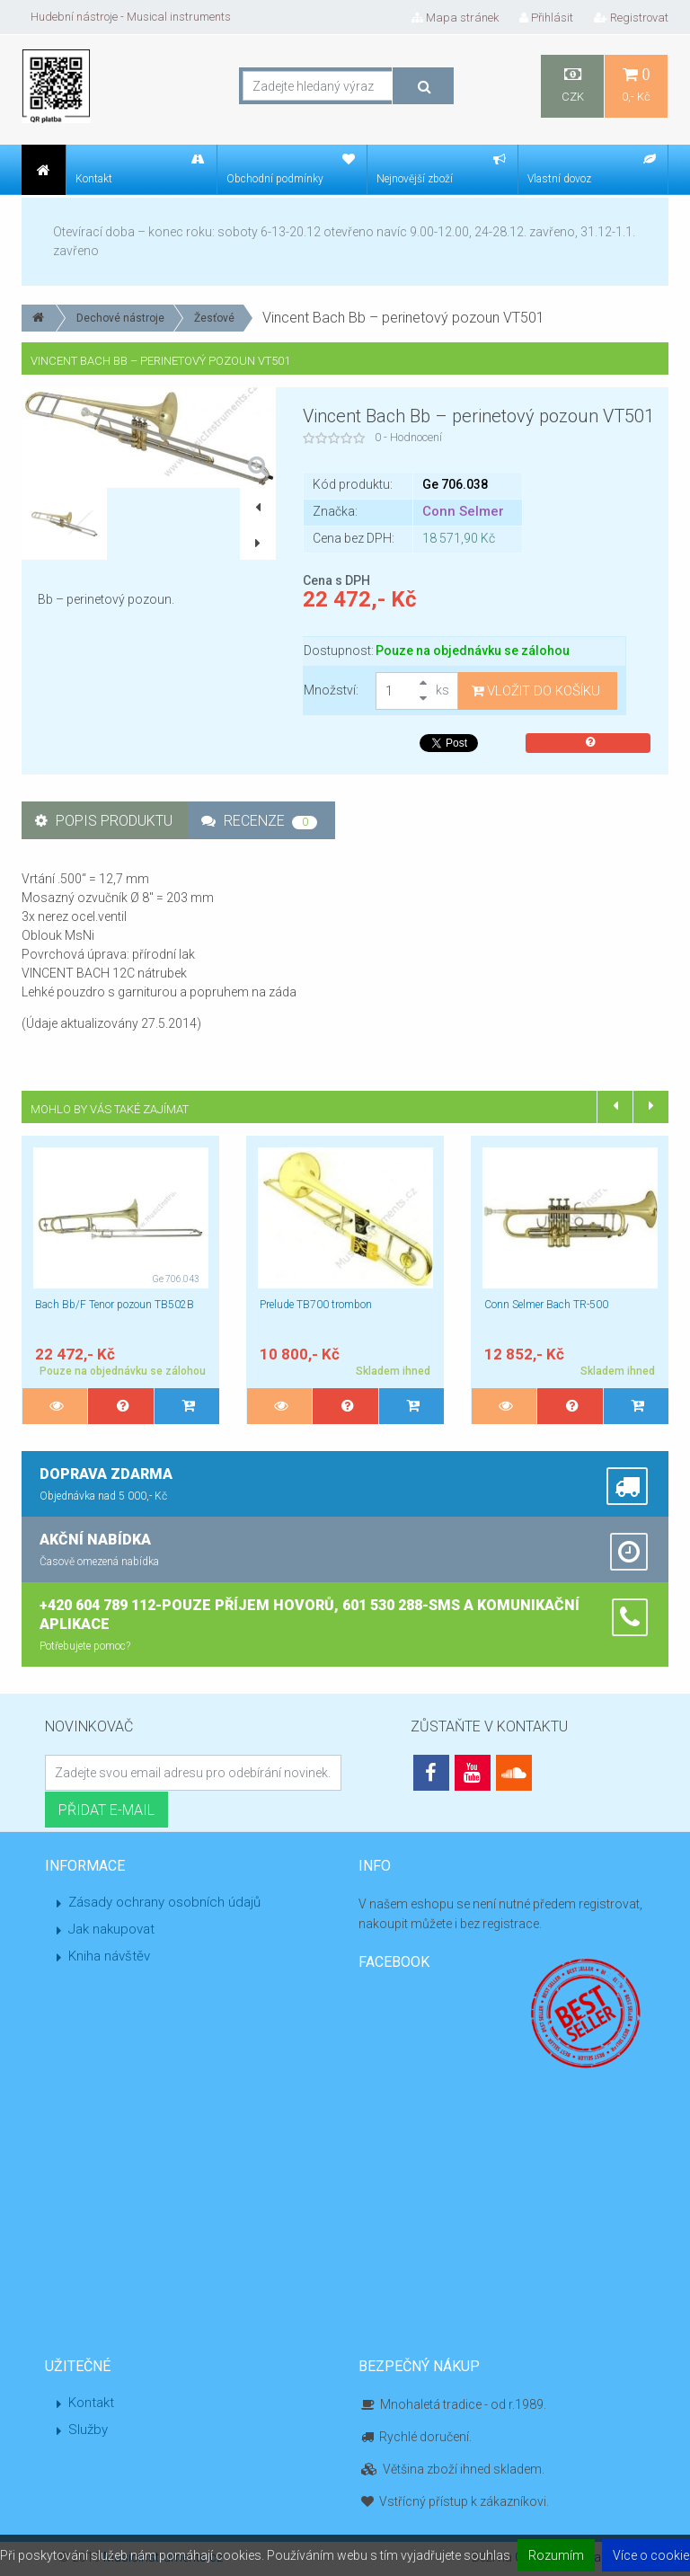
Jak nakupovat (111, 1929)
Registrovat (631, 17)
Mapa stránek (455, 17)
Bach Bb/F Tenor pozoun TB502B (114, 1304)
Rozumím (556, 2555)
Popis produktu (103, 820)
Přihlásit (546, 17)
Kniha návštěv (109, 1956)
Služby (88, 2429)
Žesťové (214, 318)
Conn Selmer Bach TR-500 (546, 1304)
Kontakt (91, 2403)
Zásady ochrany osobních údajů (164, 1902)
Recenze (259, 820)
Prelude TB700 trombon (316, 1304)
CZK (572, 84)
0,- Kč (636, 84)
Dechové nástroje (120, 318)
